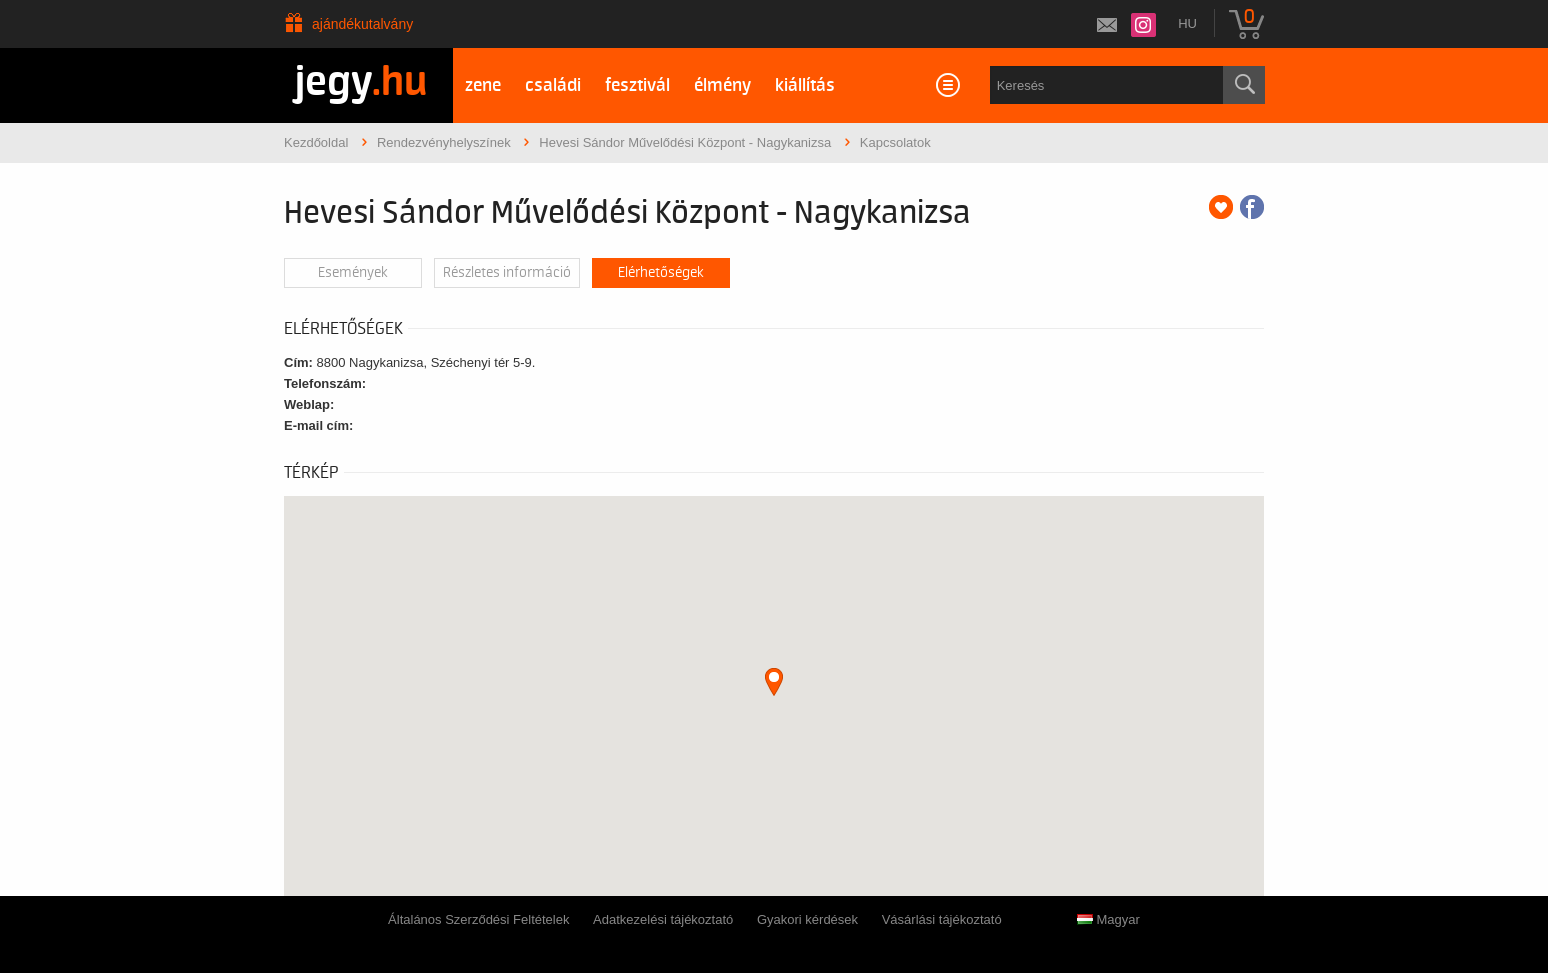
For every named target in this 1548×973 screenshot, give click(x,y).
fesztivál (637, 85)
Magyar (1108, 919)
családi (553, 85)
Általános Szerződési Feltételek (478, 919)
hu (1187, 23)
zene (483, 85)
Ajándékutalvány (362, 24)
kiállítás (805, 85)
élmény (722, 85)
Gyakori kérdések (807, 919)
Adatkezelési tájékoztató (663, 919)
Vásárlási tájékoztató (942, 919)
